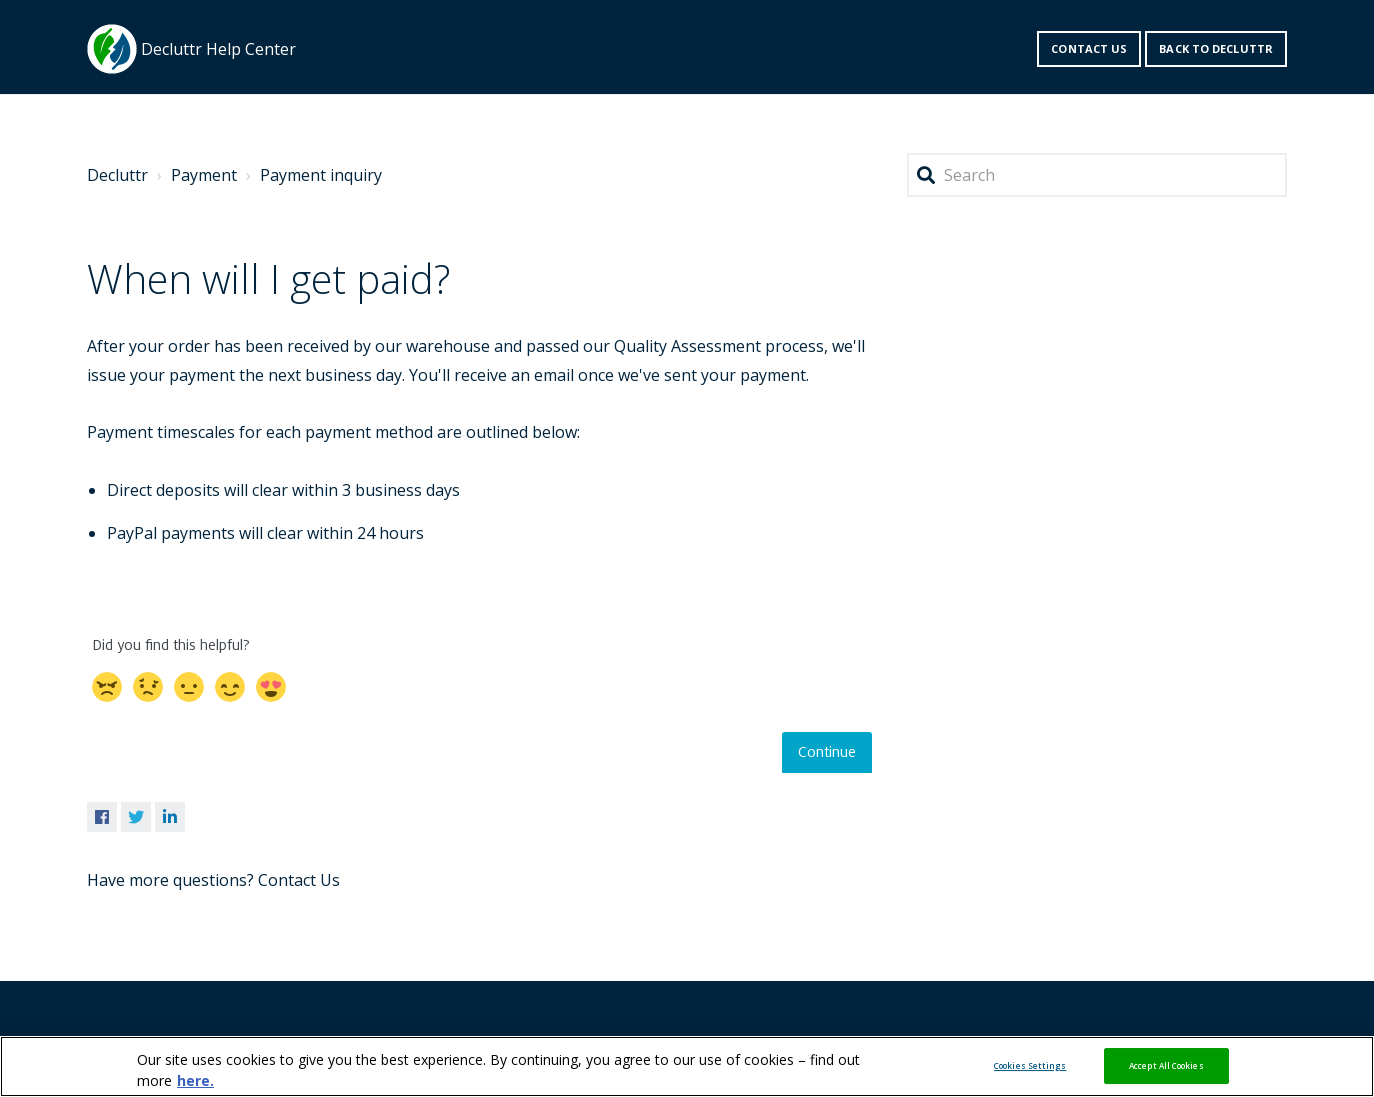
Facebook (102, 817)
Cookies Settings (1030, 1065)
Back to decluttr (1216, 48)
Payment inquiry (321, 175)
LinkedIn (170, 817)
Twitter (136, 817)
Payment (204, 175)
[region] (687, 1066)
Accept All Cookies (1166, 1065)
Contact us (1089, 48)
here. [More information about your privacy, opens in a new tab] (195, 1080)
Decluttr (117, 175)
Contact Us (299, 880)
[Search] (1097, 175)
